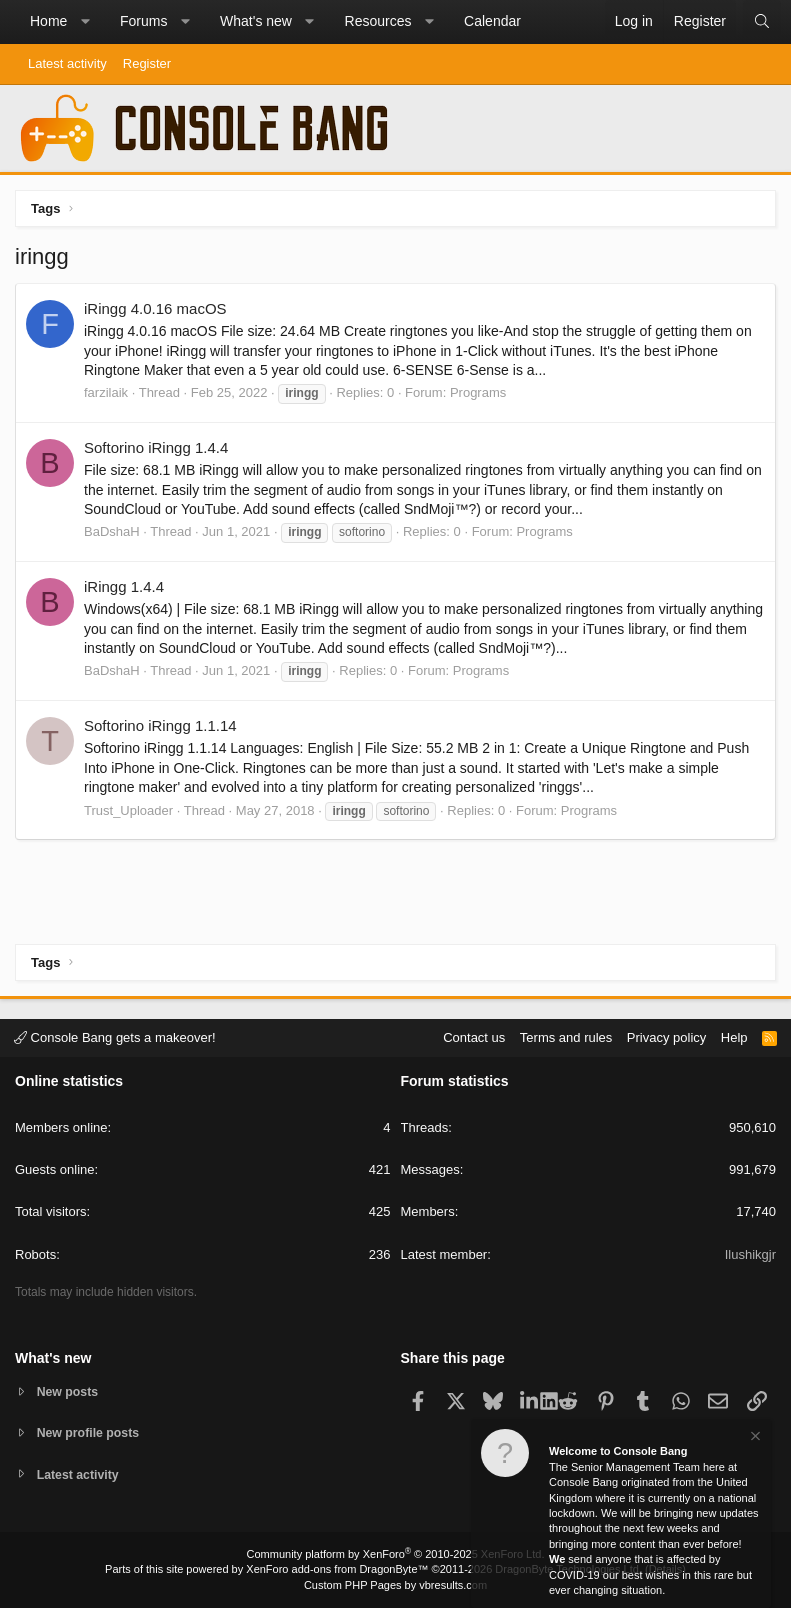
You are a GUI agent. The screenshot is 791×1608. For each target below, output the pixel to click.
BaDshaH (112, 531)
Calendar (492, 21)
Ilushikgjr (750, 1252)
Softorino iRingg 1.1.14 (160, 725)
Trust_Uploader (128, 810)
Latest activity (67, 63)
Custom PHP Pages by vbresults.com (395, 1585)
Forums (143, 21)
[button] (85, 22)
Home (48, 21)
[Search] (762, 22)
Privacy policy (666, 1035)
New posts (69, 1389)
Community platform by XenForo (396, 1554)
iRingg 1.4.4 (124, 586)
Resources (378, 21)
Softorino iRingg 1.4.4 (156, 447)
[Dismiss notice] (754, 1438)
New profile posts (91, 1431)
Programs (478, 392)
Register (147, 63)
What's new (256, 21)
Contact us (474, 1035)
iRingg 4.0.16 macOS (155, 308)
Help (734, 1035)
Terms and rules (566, 1035)
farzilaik (106, 392)
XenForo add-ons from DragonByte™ (337, 1569)
